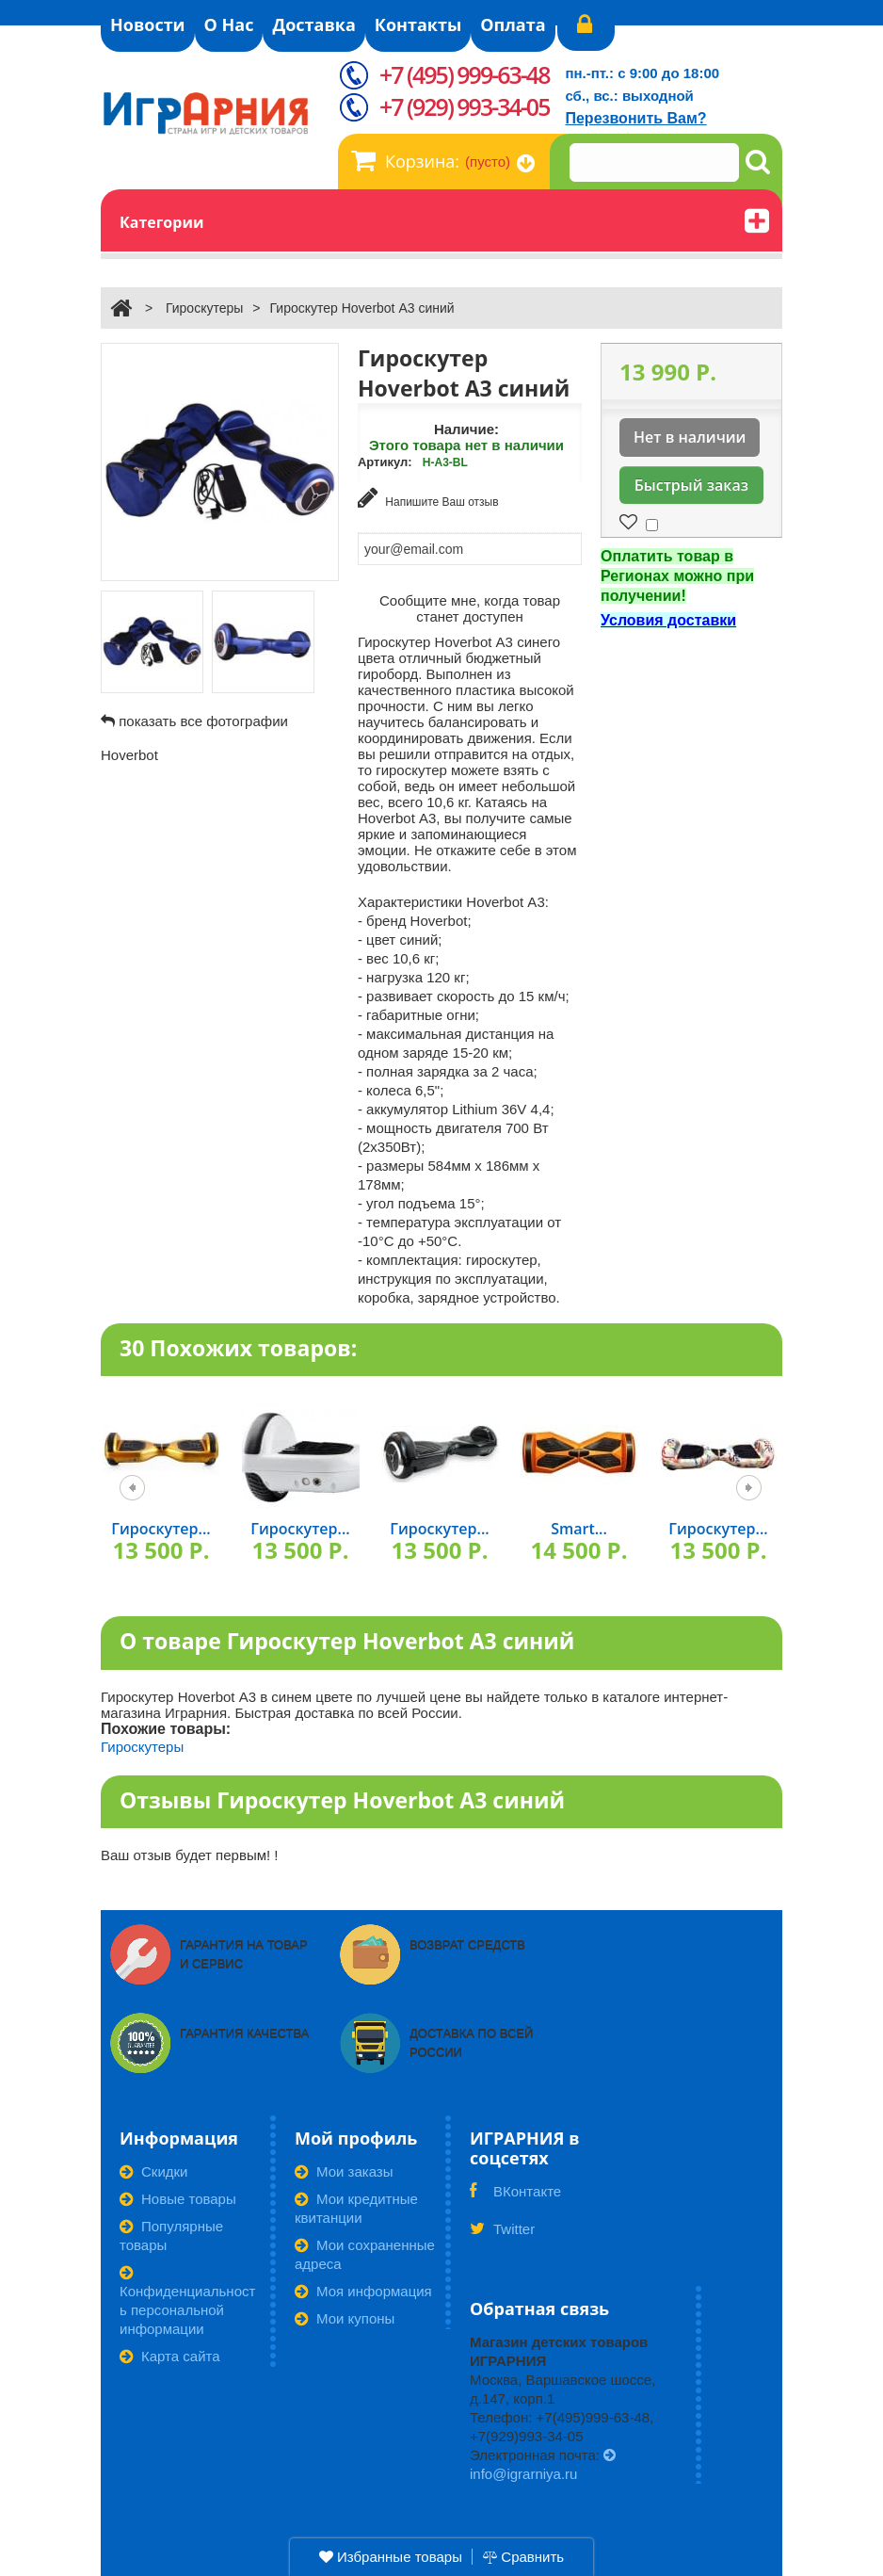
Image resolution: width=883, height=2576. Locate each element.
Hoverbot (129, 755)
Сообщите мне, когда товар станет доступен (469, 607)
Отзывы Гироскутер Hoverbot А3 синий (342, 1798)
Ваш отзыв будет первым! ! (190, 1854)
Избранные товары (390, 2557)
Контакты (418, 24)
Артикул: (385, 462)
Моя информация (363, 2290)
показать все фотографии (203, 721)
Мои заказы (344, 2171)
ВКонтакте (515, 2196)
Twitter (502, 2234)
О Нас (229, 24)
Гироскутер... (160, 1527)
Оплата (512, 24)
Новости (147, 24)
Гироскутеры (204, 308)
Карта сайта (170, 2355)
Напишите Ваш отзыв (428, 498)
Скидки (153, 2171)
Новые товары (178, 2198)
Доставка (313, 24)
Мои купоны (344, 2317)
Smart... (579, 1527)
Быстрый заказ (691, 485)
